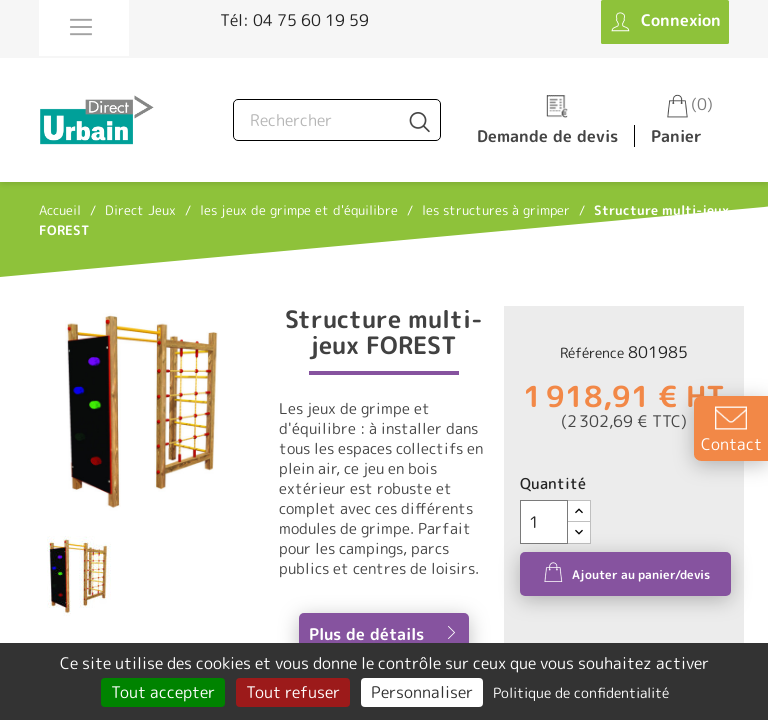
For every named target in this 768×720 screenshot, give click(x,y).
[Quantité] (544, 522)
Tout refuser (293, 692)
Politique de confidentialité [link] (581, 692)
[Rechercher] (337, 120)
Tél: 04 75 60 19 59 (294, 20)
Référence (592, 352)
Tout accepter (163, 692)
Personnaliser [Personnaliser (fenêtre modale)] (422, 692)
